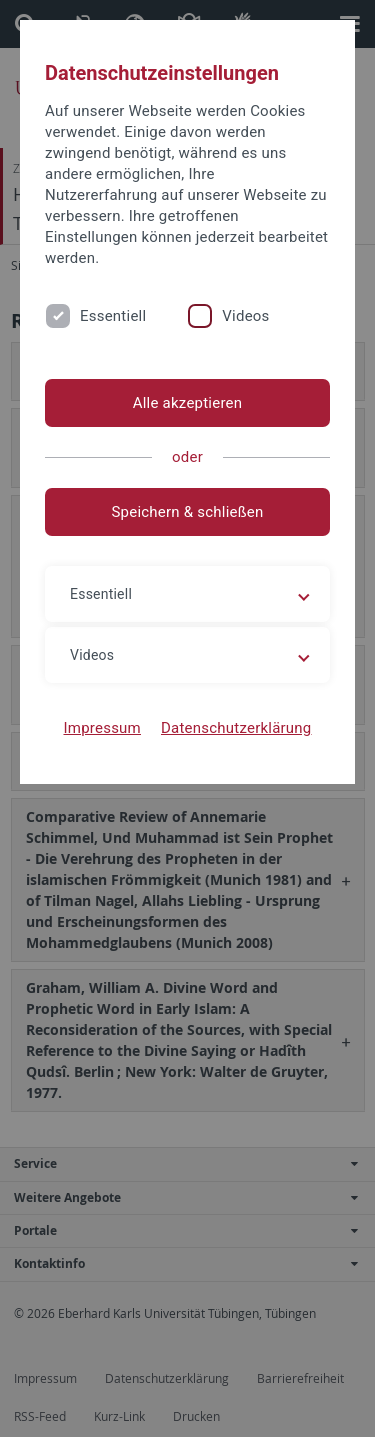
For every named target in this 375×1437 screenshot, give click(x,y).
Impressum (102, 728)
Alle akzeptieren (188, 403)
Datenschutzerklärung (236, 728)
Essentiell (113, 316)
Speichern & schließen (187, 512)
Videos (245, 316)
